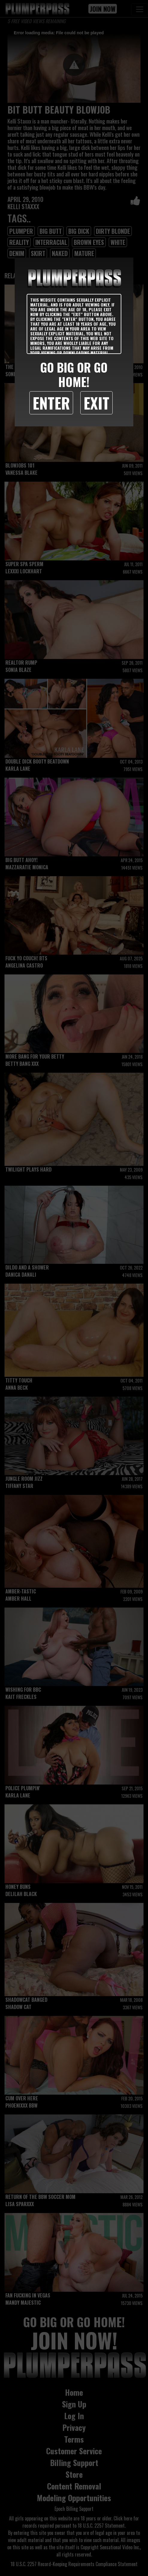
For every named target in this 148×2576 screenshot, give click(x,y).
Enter (51, 403)
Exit (96, 403)
